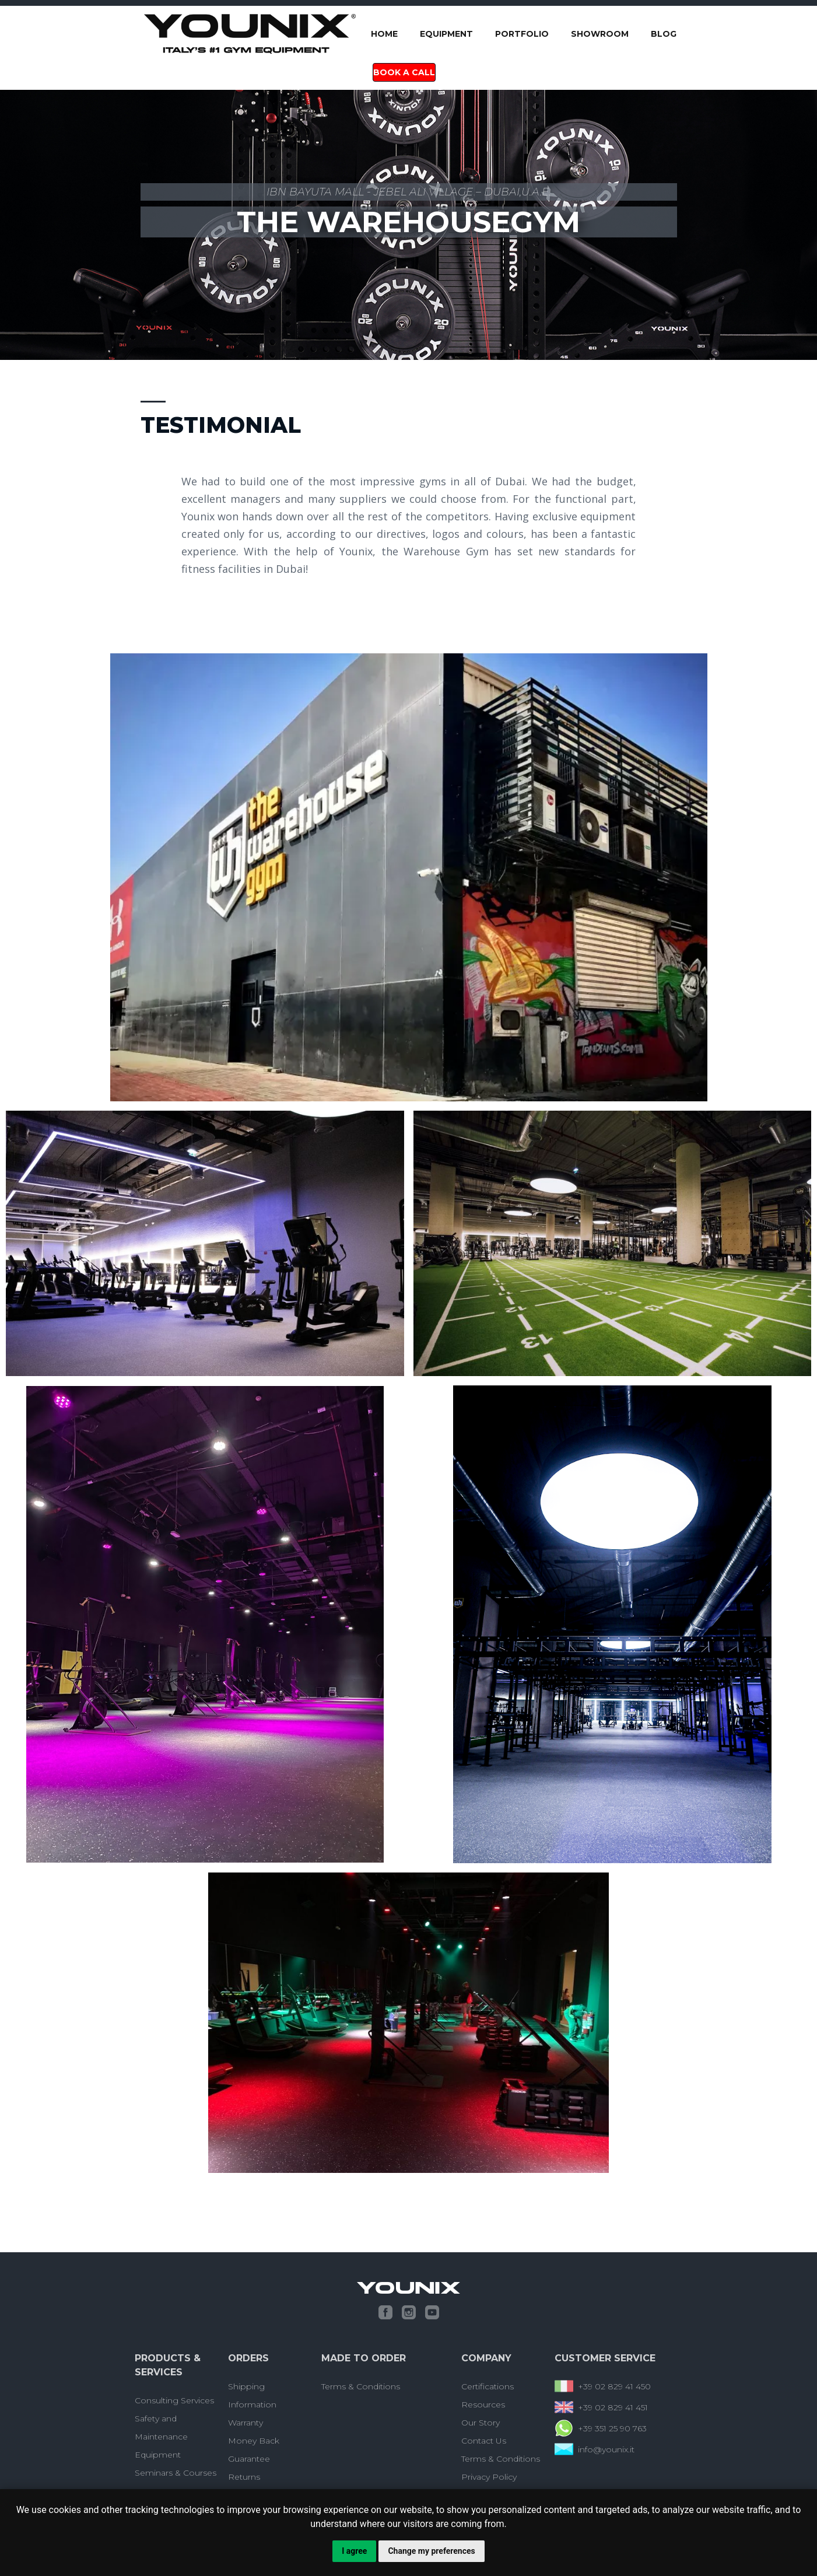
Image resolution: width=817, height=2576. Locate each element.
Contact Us (483, 2440)
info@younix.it (606, 2449)
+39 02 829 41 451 (613, 2407)
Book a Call (404, 72)
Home (384, 34)
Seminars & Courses (175, 2473)
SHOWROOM (600, 34)
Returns (244, 2477)
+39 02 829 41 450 (614, 2386)
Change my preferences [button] (431, 2551)
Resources (483, 2404)
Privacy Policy (489, 2477)
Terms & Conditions (360, 2386)
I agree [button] (354, 2551)
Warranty (245, 2422)
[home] (250, 34)
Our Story (480, 2422)
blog (663, 34)
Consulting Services (174, 2400)
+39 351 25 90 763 (612, 2428)
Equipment (446, 34)
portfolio (522, 34)
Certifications (487, 2386)
